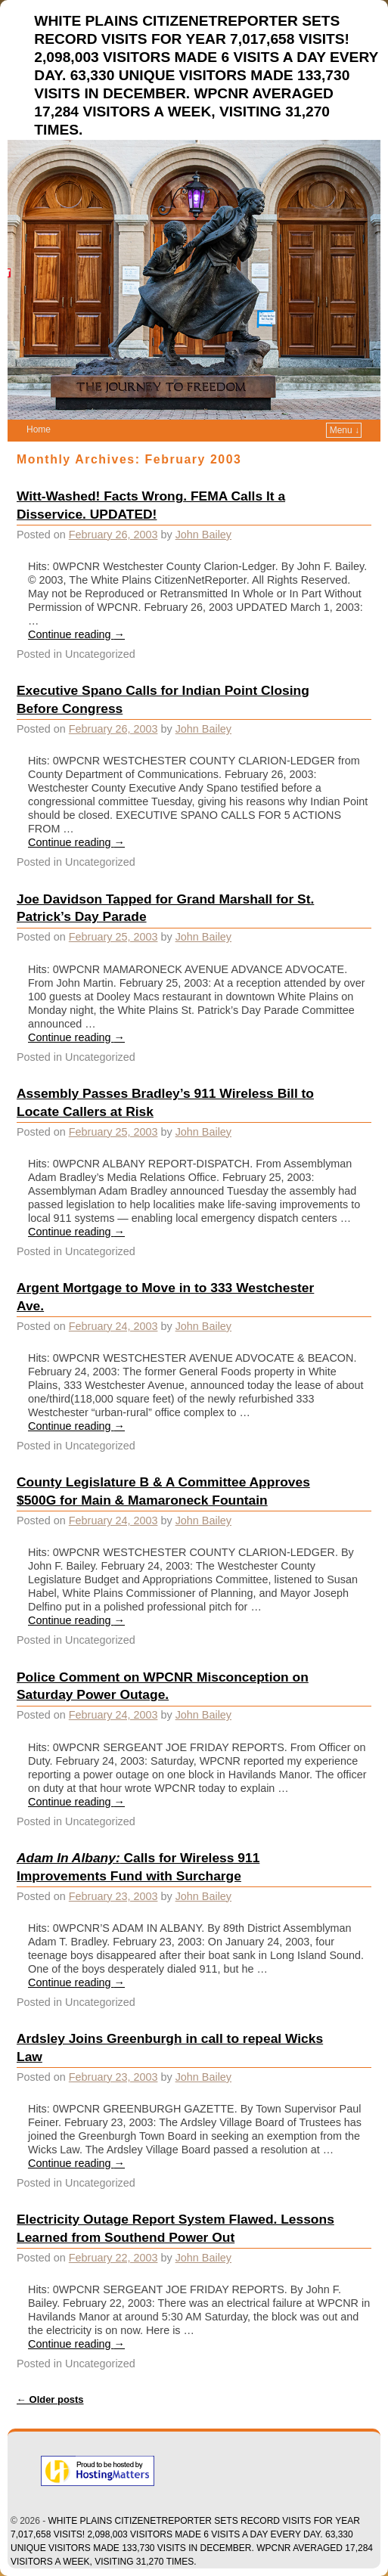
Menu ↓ (344, 430)
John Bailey (203, 535)
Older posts (50, 2399)
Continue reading (76, 634)
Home (38, 429)
